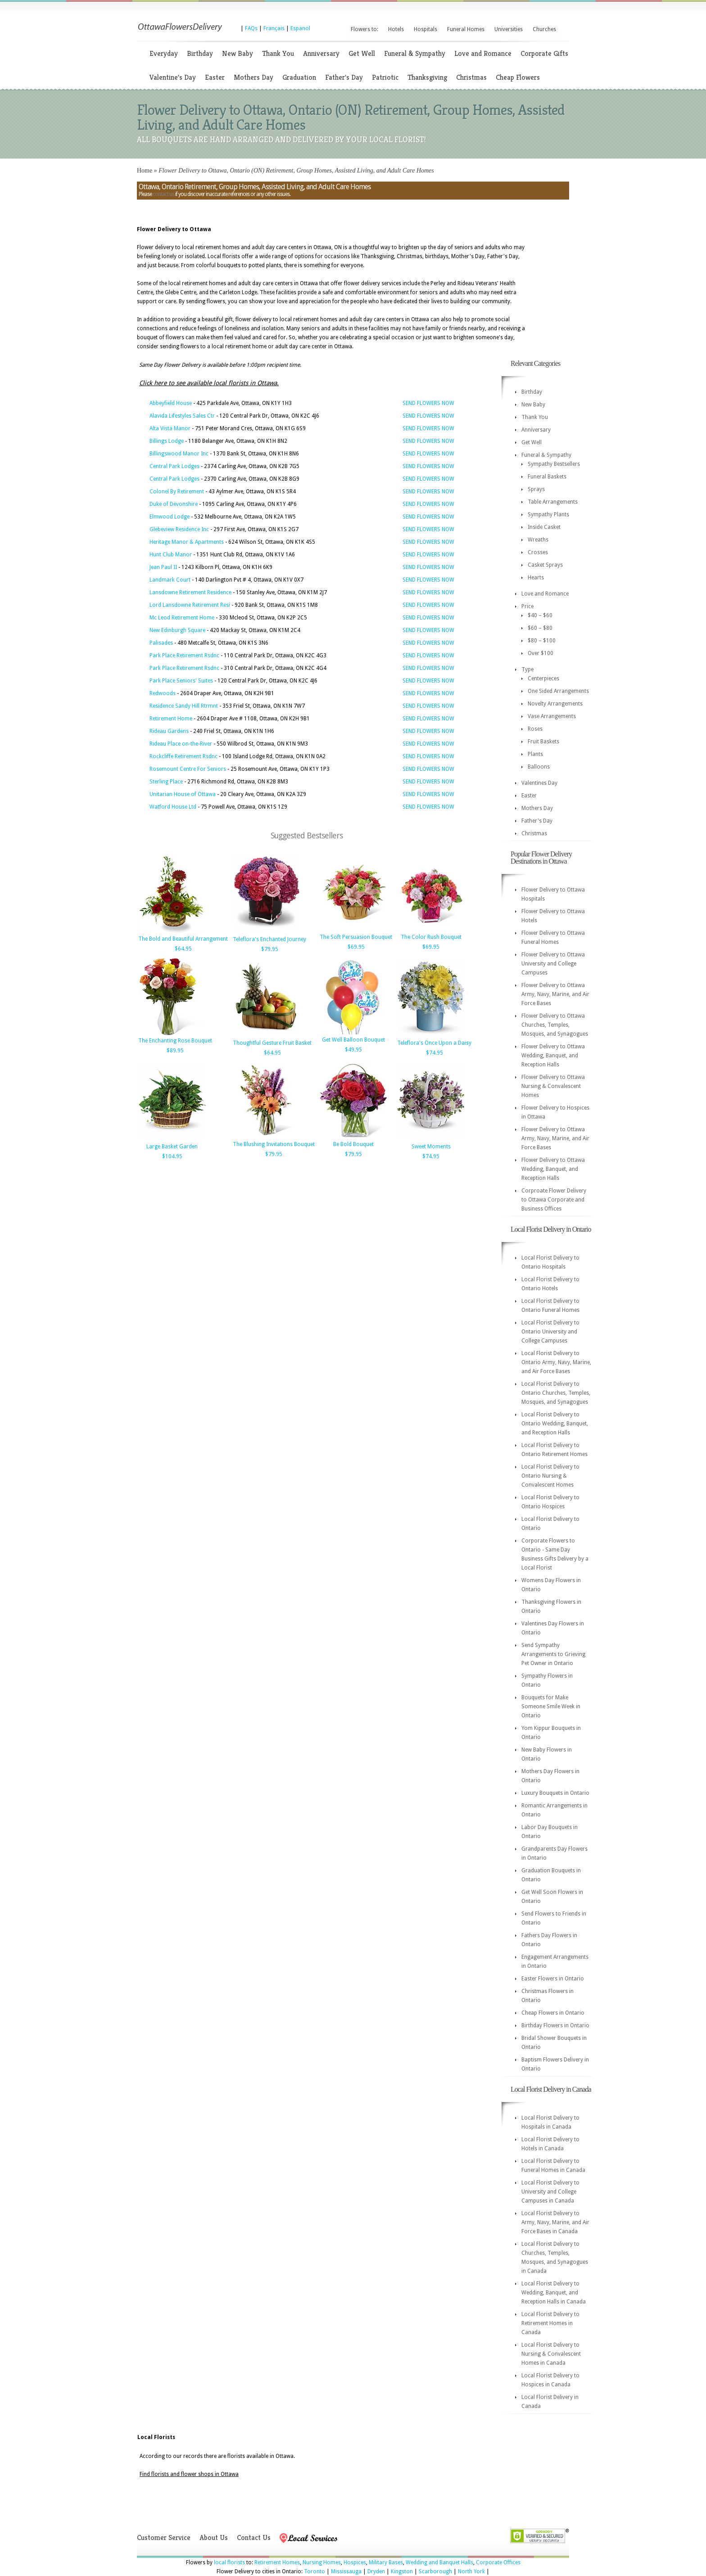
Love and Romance (482, 53)
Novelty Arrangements (555, 704)
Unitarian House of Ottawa (182, 794)
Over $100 (540, 653)
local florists (229, 2562)
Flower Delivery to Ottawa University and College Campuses (553, 963)
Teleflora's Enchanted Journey (269, 939)
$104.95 (172, 1156)
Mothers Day (253, 77)
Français (274, 28)
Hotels (396, 29)
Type (527, 669)
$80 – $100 (542, 640)
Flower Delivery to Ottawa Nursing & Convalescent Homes (553, 1086)
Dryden (376, 2571)
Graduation (299, 77)
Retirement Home (170, 718)
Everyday (163, 53)
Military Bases (386, 2562)
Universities (508, 29)
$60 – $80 (540, 628)
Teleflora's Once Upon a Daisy (434, 1043)
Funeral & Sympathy (414, 53)
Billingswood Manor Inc (178, 454)
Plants (535, 754)
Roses (535, 729)
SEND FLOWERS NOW (428, 403)
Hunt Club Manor (170, 554)
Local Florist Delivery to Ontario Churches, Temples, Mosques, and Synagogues (555, 1393)
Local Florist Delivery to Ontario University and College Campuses (550, 1332)
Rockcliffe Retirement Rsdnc (183, 756)
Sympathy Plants (548, 514)
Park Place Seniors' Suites (181, 681)
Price (527, 606)
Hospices (355, 2562)
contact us (163, 194)
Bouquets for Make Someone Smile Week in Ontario (550, 1706)
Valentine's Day (172, 77)
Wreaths (538, 540)
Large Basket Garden (172, 1146)
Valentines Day (539, 783)
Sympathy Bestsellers (554, 464)
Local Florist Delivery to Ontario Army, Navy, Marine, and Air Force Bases (556, 1362)
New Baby (237, 53)
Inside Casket (544, 527)
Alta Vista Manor (169, 428)
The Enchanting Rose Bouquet (175, 1041)
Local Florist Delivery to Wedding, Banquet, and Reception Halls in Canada (553, 2292)
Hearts (536, 577)
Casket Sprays (545, 565)
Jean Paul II (163, 567)
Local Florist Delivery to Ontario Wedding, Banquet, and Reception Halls (554, 1423)
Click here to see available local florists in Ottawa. (209, 383)
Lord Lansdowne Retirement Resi (189, 605)
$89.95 (175, 1050)
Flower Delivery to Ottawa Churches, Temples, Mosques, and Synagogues (554, 1025)
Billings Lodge (166, 441)
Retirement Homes (277, 2562)
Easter (215, 77)
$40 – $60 (540, 615)
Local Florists (156, 2437)
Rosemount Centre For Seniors (187, 769)
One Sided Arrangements (558, 691)
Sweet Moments (431, 1146)
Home (144, 170)
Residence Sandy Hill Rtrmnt (183, 706)
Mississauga (346, 2571)
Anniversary (321, 53)
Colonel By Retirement (176, 491)
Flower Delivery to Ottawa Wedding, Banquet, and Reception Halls (553, 1055)
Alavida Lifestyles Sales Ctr (182, 416)
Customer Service (163, 2537)
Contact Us (254, 2537)
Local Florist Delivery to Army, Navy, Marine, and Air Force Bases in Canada (555, 2222)
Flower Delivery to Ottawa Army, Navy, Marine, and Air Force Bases (555, 994)
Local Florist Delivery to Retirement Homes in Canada (550, 2323)
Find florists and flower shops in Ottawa (189, 2474)
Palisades (161, 643)
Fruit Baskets (543, 741)
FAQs (251, 28)
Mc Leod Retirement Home (181, 617)
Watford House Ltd (172, 807)
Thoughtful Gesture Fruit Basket (272, 1043)
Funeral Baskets (547, 476)
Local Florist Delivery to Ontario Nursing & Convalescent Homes (550, 1476)
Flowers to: (364, 29)
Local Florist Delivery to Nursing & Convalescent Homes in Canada (551, 2354)
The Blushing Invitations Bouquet (274, 1144)
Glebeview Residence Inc (179, 529)
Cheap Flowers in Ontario (552, 2013)
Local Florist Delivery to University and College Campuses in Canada (550, 2192)
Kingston (402, 2571)
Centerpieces (543, 678)
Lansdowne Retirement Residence (190, 592)
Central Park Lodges (174, 466)
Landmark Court (169, 580)
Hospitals (425, 29)
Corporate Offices (498, 2562)
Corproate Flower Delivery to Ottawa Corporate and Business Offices (553, 1200)
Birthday (200, 53)
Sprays (536, 489)
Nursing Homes (322, 2562)
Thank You (278, 53)
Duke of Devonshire (173, 504)
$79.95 (269, 949)
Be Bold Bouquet (353, 1144)
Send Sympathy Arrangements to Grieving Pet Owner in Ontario (553, 1654)
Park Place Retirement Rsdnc (184, 655)
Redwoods (162, 693)
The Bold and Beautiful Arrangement (183, 939)
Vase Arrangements (552, 716)
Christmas (471, 77)
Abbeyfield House (170, 403)
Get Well (361, 53)
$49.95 (353, 1050)
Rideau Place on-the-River (180, 744)
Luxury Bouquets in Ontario (555, 1793)
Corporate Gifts (544, 53)
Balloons (539, 767)
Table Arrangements (553, 502)
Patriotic (385, 77)
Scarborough (435, 2571)
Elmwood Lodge (169, 517)
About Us (213, 2537)
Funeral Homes (465, 29)
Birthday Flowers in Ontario (555, 2025)
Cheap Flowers (518, 77)
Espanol (300, 28)
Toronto (314, 2571)
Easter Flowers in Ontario (552, 1978)
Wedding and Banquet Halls (439, 2562)
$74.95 (434, 1053)
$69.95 (356, 947)
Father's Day (344, 77)
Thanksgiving (427, 77)
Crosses (538, 552)
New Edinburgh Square (177, 630)
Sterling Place (166, 781)
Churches (544, 29)
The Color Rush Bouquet (431, 937)
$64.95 (183, 949)
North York (471, 2571)
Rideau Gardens (169, 731)
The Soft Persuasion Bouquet (356, 937)
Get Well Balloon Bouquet (353, 1040)
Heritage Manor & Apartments (186, 542)
